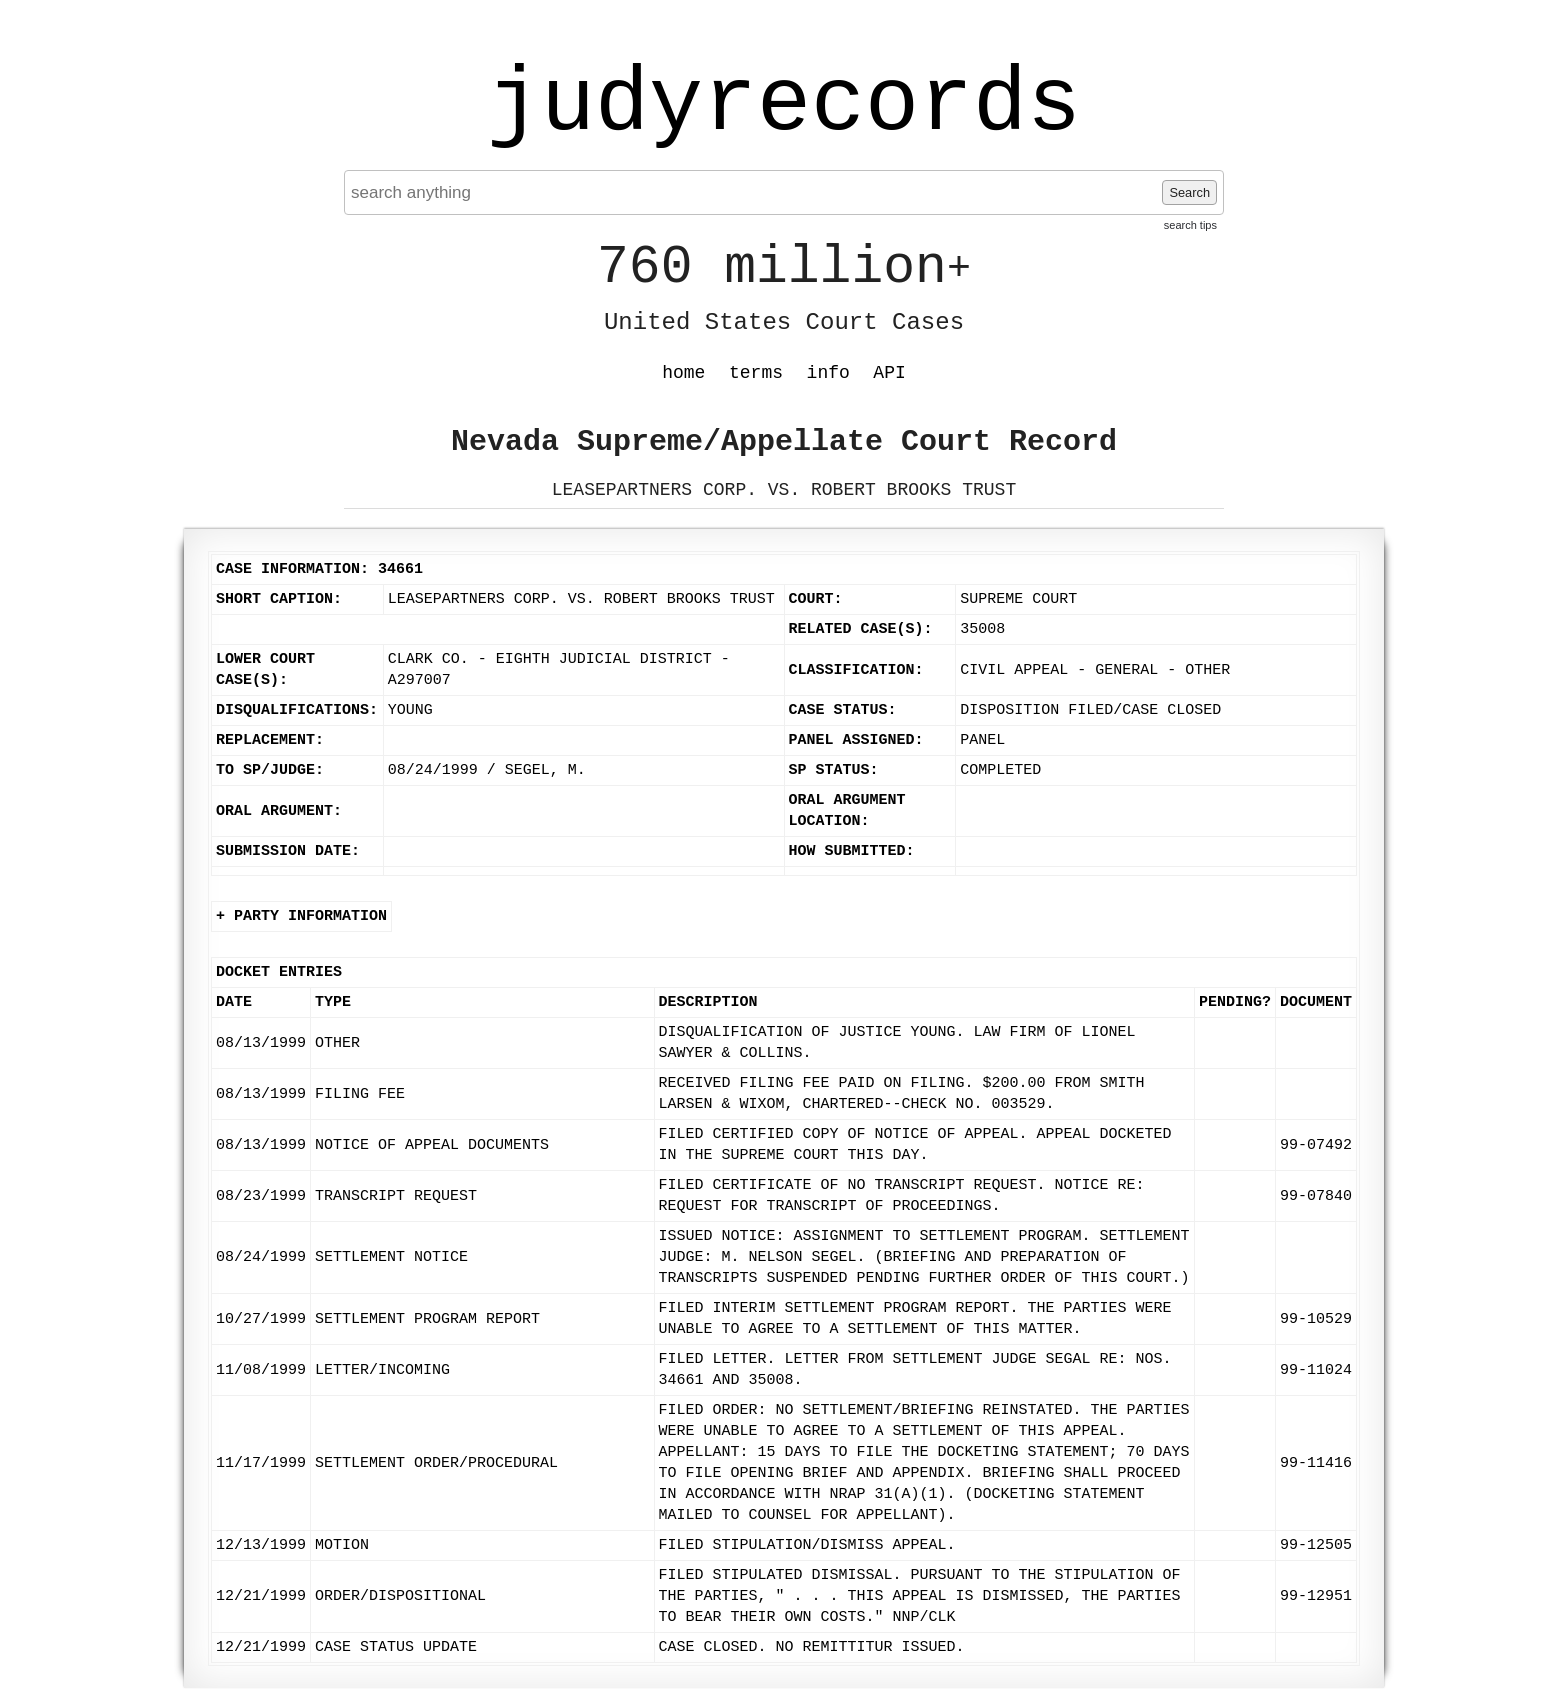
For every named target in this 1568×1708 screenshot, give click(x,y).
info (828, 373)
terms (756, 373)
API (889, 373)
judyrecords (784, 105)
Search (1189, 192)
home (683, 373)
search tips (1190, 225)
